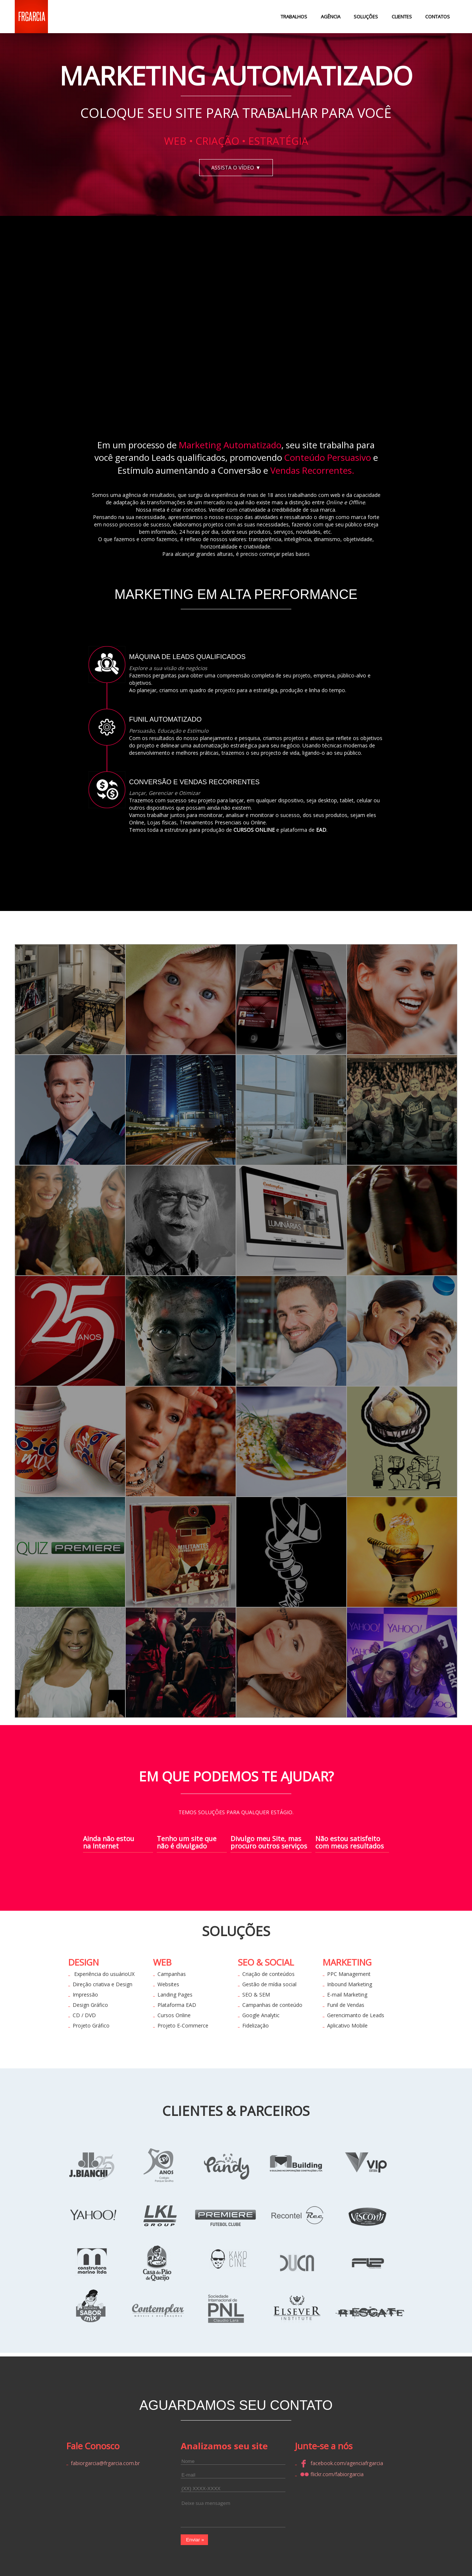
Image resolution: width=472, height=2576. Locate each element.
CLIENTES (402, 16)
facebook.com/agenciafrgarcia (341, 2463)
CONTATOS (437, 16)
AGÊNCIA (330, 16)
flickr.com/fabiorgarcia (331, 2474)
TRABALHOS (294, 16)
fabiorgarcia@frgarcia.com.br (105, 2463)
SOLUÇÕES (366, 16)
